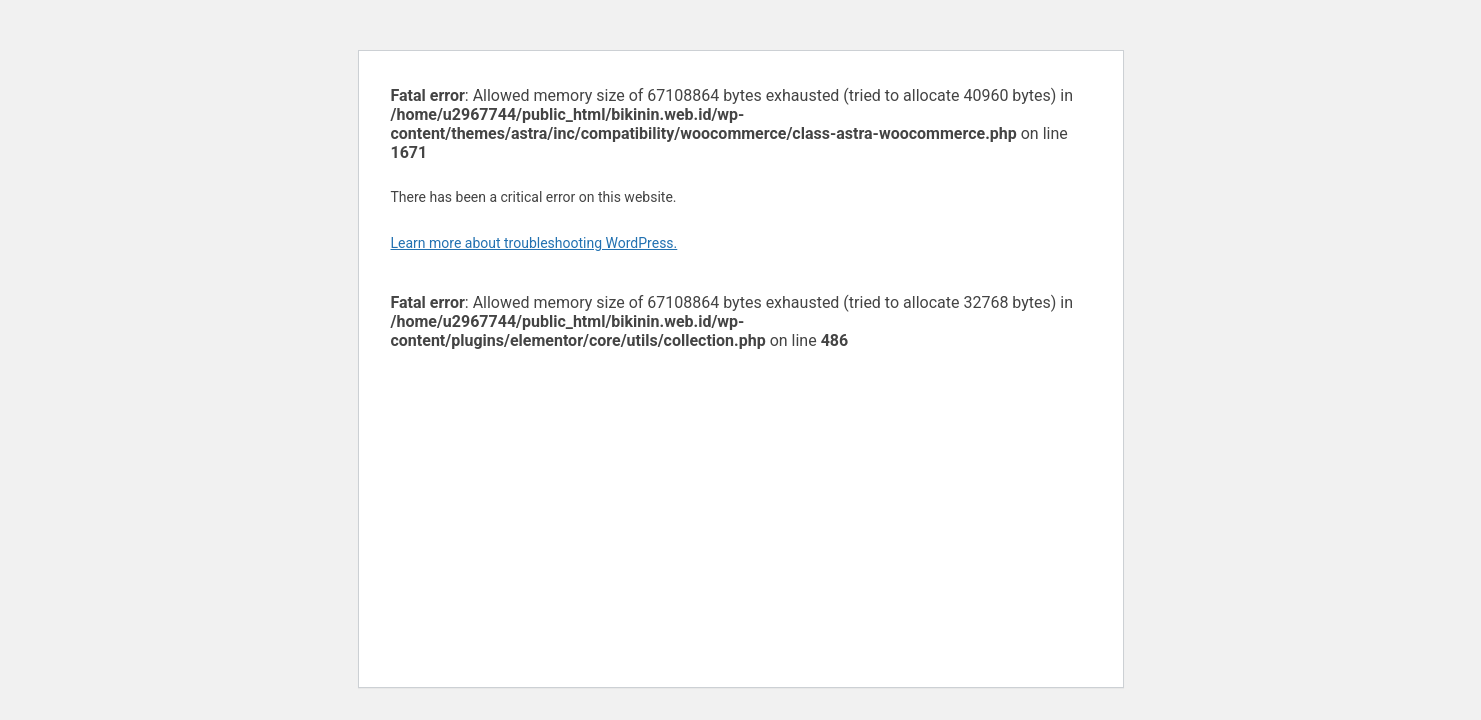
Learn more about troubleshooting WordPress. (534, 243)
